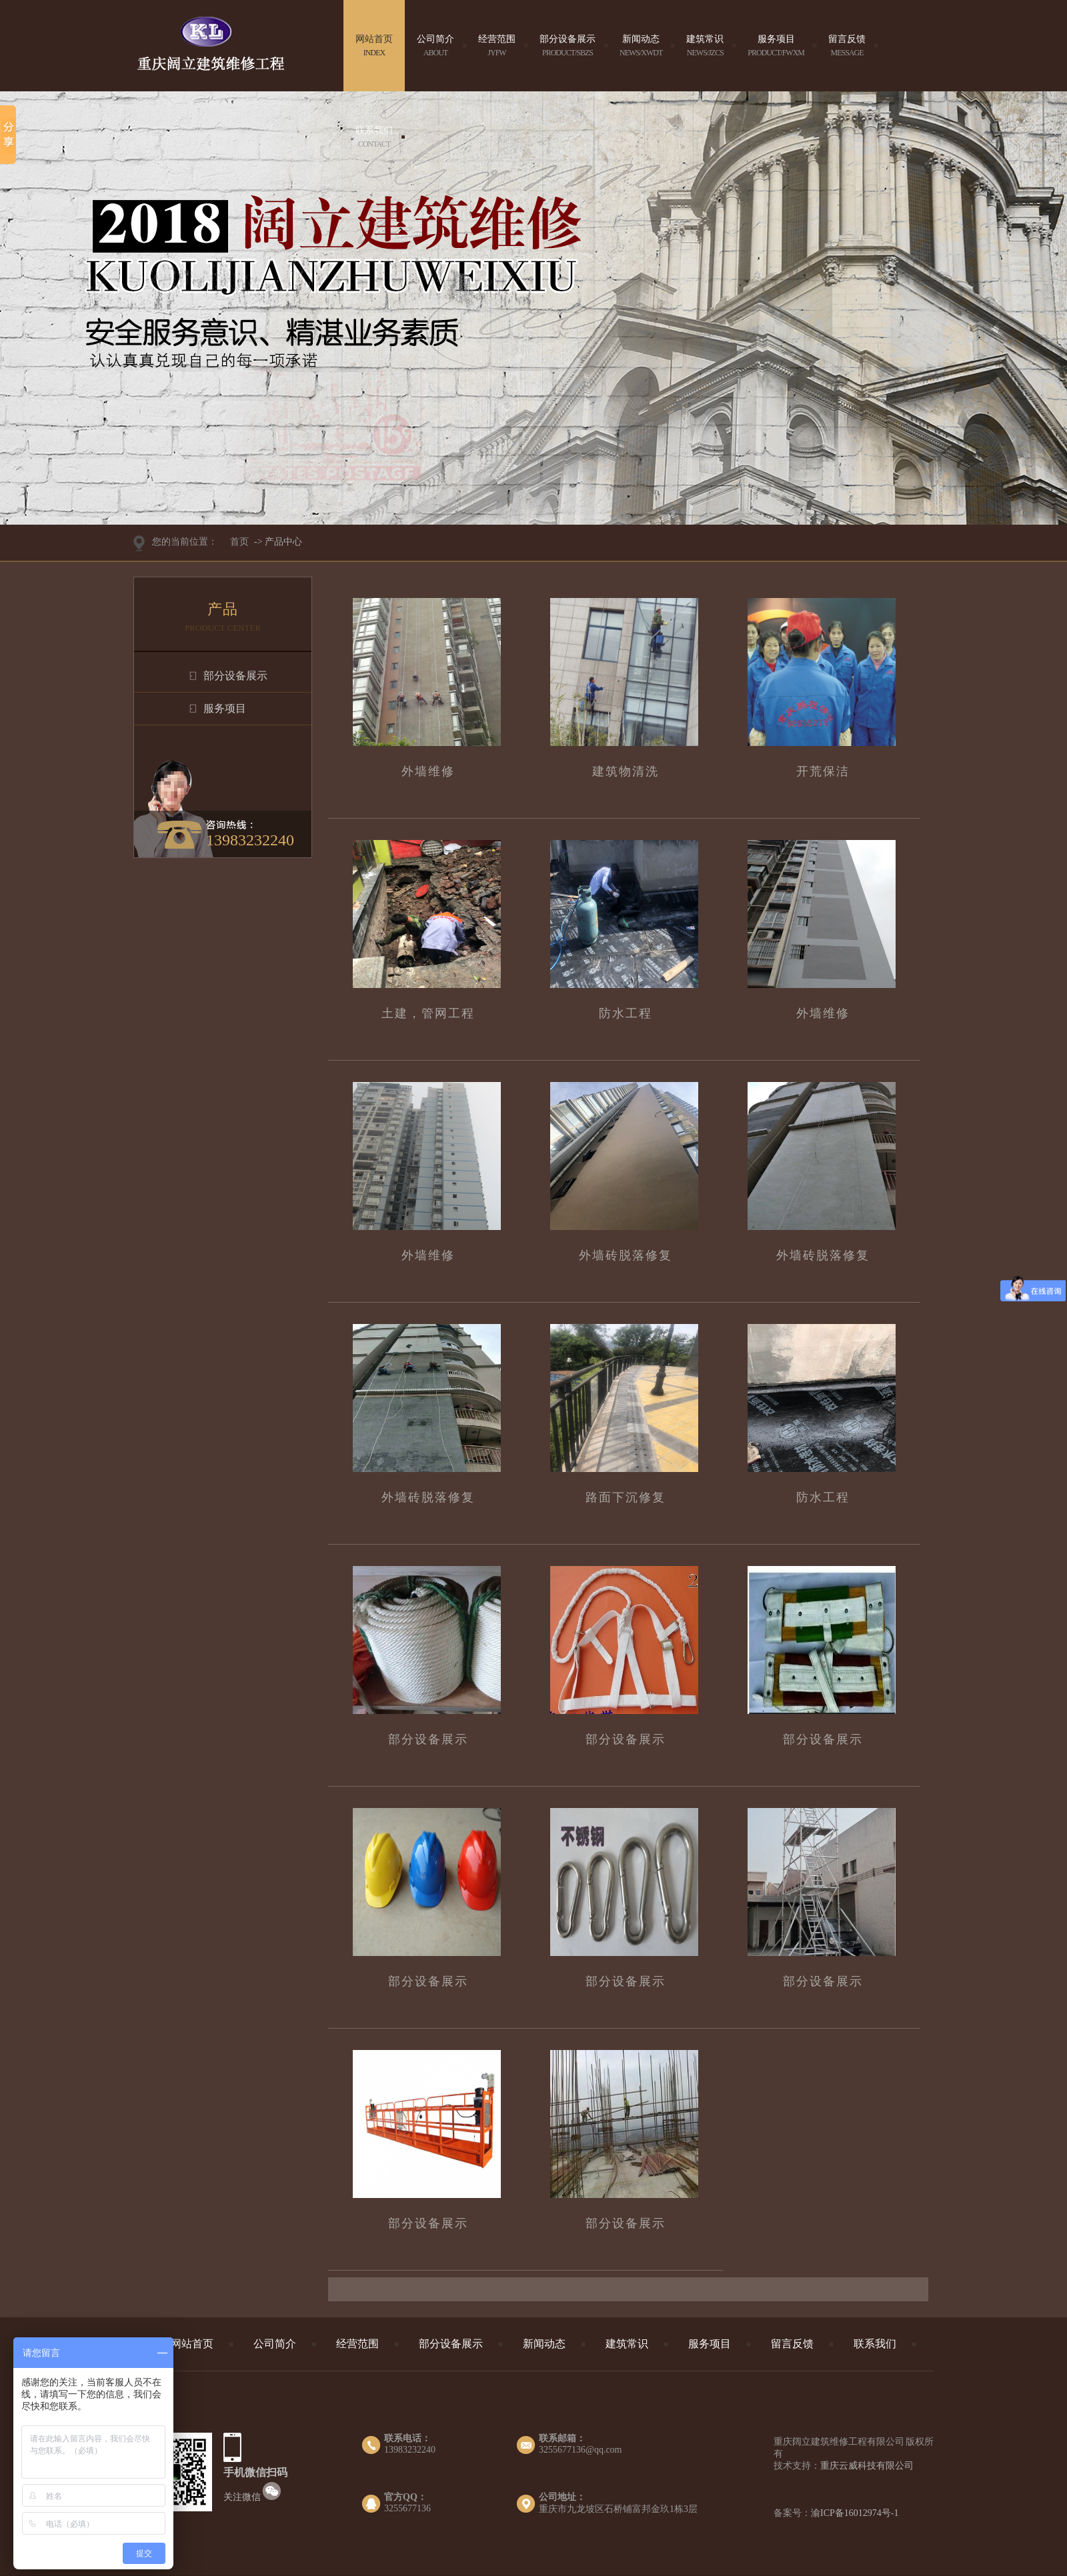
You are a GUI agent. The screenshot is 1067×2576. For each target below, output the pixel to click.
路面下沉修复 (626, 1497)
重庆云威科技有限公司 (867, 2466)
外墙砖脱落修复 (625, 1255)
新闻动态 (641, 46)
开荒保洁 (823, 771)
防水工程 (625, 1013)
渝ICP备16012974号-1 (854, 2513)
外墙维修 (428, 771)
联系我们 (374, 137)
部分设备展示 (568, 46)
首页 (239, 542)
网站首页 (374, 46)
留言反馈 (847, 46)
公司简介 (435, 46)
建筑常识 (705, 46)
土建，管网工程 (428, 1013)
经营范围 (496, 46)
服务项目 (776, 46)
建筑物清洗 (625, 771)
